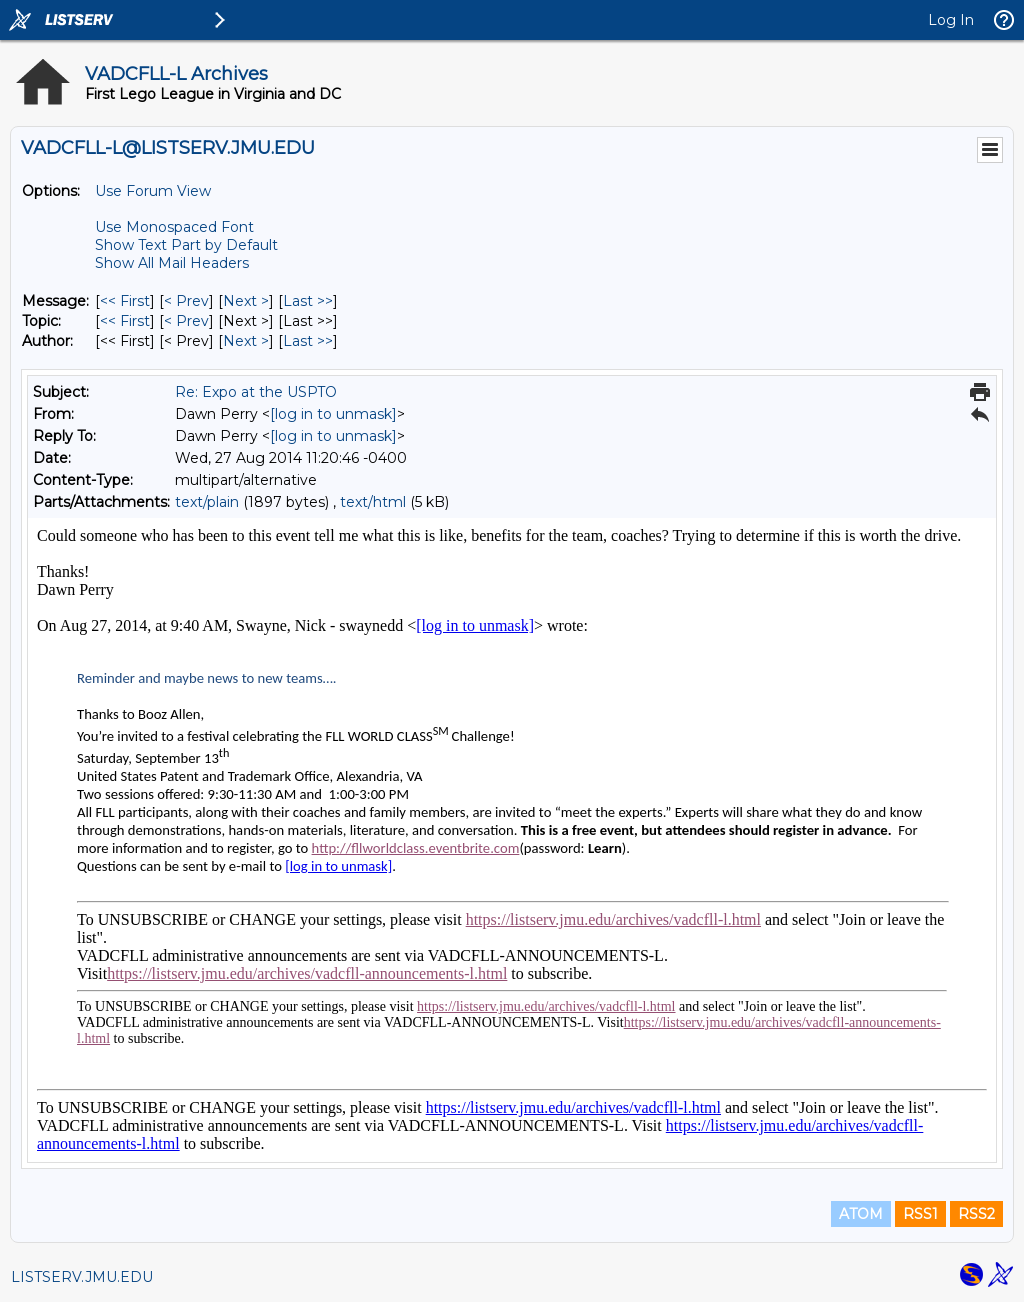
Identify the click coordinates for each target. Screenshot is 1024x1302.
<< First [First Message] (125, 301)
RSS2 (976, 1214)
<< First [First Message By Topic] (125, 321)
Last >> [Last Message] (308, 301)
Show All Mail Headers (172, 263)
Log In (951, 20)
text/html (373, 502)
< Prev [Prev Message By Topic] (186, 321)
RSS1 (920, 1214)
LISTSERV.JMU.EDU (82, 1277)
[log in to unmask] (333, 414)
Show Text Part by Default (186, 245)
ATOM (861, 1214)
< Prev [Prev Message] (186, 301)
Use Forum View (153, 191)
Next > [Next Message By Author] (246, 341)
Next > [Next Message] (246, 301)
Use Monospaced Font (174, 227)
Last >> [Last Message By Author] (308, 341)
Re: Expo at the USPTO (256, 392)
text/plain (207, 502)
